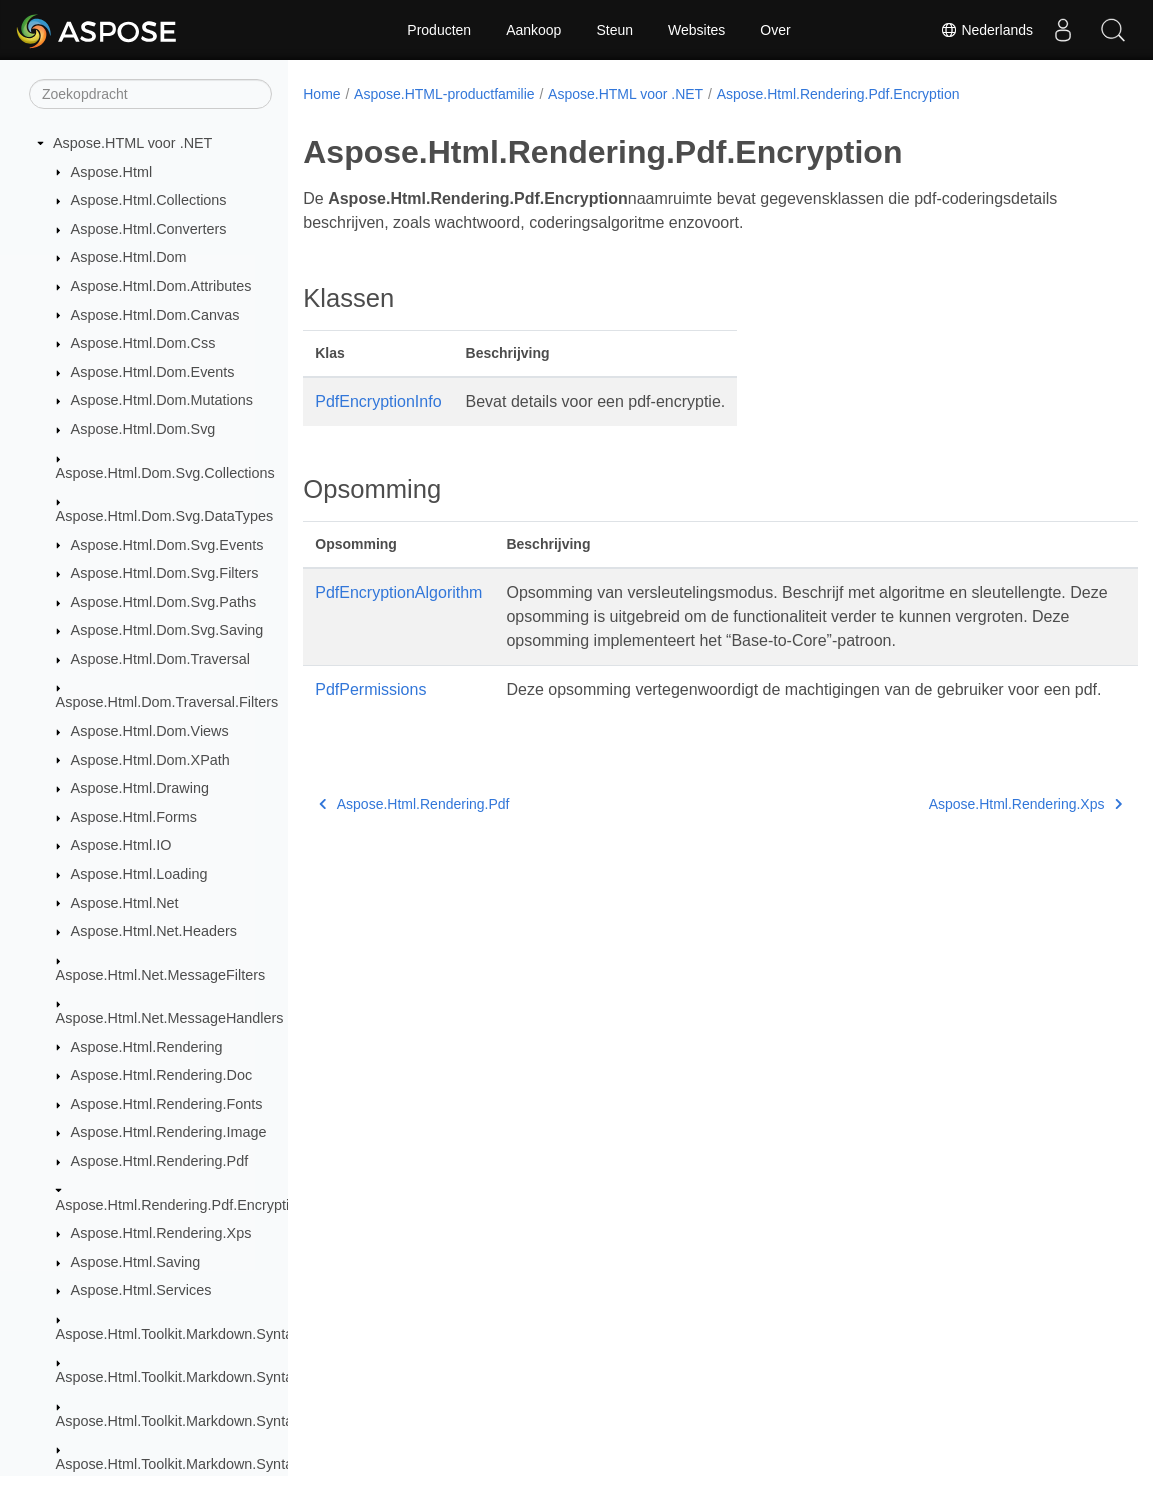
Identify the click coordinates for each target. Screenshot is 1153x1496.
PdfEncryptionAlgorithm (398, 592)
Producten (439, 30)
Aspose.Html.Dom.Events (153, 372)
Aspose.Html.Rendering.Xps (161, 1233)
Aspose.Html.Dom (129, 257)
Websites (696, 30)
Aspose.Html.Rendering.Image (169, 1132)
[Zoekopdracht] (150, 94)
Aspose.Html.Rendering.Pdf (160, 1161)
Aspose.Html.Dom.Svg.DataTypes (165, 516)
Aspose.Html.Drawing (140, 788)
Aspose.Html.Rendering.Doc (162, 1075)
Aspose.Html (112, 172)
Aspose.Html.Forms (134, 817)
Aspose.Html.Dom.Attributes (161, 286)
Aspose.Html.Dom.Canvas (155, 315)
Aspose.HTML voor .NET (132, 143)
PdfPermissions (370, 689)
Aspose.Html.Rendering (147, 1047)
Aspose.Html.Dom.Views (150, 731)
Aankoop (533, 30)
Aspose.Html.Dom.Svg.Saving (167, 630)
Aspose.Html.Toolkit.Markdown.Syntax (178, 1334)
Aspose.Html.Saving (136, 1262)
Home (321, 94)
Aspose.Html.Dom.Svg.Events (167, 545)
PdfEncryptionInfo (378, 401)
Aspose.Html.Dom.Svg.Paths (164, 602)
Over (775, 30)
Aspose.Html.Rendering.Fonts (167, 1104)
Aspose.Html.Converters (149, 229)
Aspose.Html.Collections (149, 200)
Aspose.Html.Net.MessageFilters (161, 975)
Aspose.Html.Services (141, 1290)
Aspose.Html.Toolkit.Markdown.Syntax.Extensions (215, 1377)
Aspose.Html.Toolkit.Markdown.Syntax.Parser (201, 1421)
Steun (614, 30)
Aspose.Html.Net (125, 903)
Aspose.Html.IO (121, 845)
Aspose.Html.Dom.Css (143, 343)
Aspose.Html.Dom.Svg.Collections (165, 473)
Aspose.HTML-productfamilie (444, 94)
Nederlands (987, 30)
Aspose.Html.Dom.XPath (150, 760)
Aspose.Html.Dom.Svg (143, 429)
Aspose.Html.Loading (139, 874)
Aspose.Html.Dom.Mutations (162, 400)
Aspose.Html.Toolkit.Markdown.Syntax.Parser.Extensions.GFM (256, 1464)
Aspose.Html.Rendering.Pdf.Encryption (181, 1205)
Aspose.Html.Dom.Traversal (160, 659)
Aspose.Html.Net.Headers (154, 931)
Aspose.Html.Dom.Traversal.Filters (167, 702)
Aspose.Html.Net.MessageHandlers (170, 1018)
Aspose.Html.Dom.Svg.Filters (165, 573)
